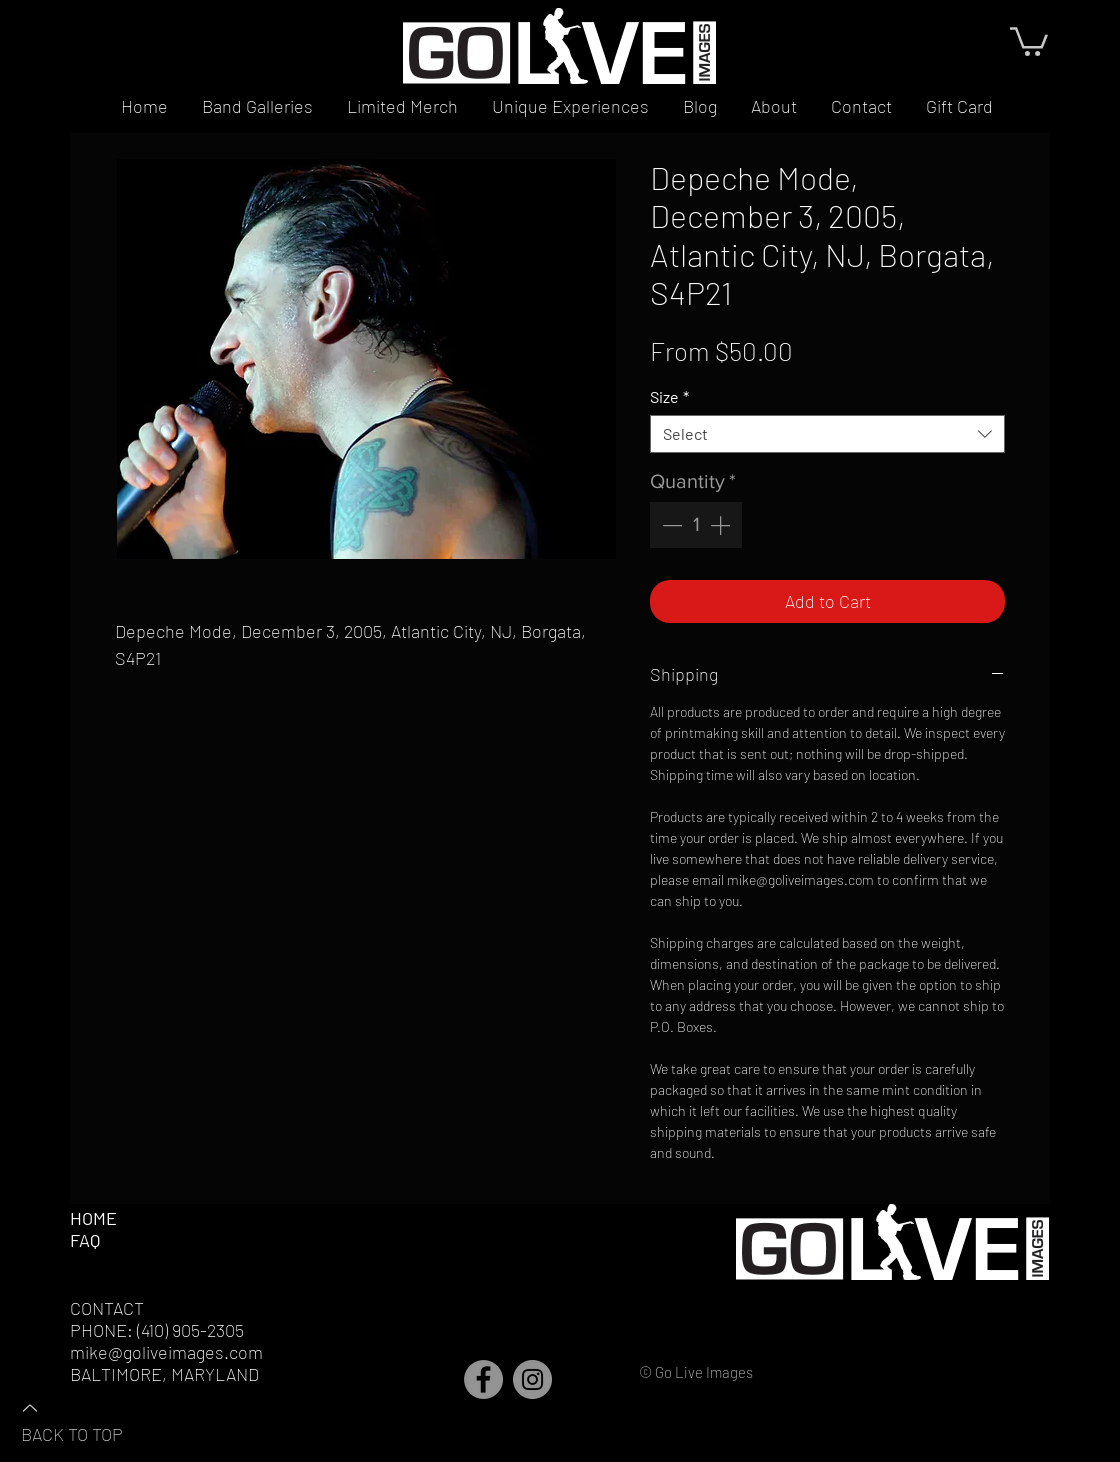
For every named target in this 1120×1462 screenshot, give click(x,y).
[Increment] (722, 525)
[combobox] (827, 434)
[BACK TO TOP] (91, 1420)
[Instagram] (532, 1379)
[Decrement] (670, 525)
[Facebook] (483, 1379)
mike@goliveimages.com (166, 1352)
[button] (1029, 40)
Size (669, 396)
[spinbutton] (696, 525)
